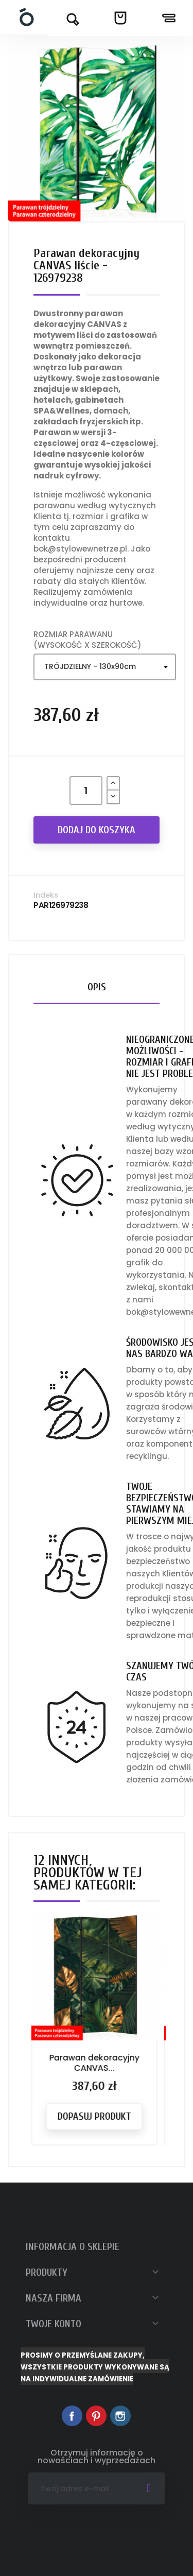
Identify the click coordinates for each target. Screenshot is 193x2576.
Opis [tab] (96, 987)
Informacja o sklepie (72, 2247)
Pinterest (96, 2416)
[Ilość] (85, 790)
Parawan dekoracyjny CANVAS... (96, 2063)
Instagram (120, 2416)
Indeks (45, 895)
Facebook (72, 2416)
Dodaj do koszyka (96, 830)
